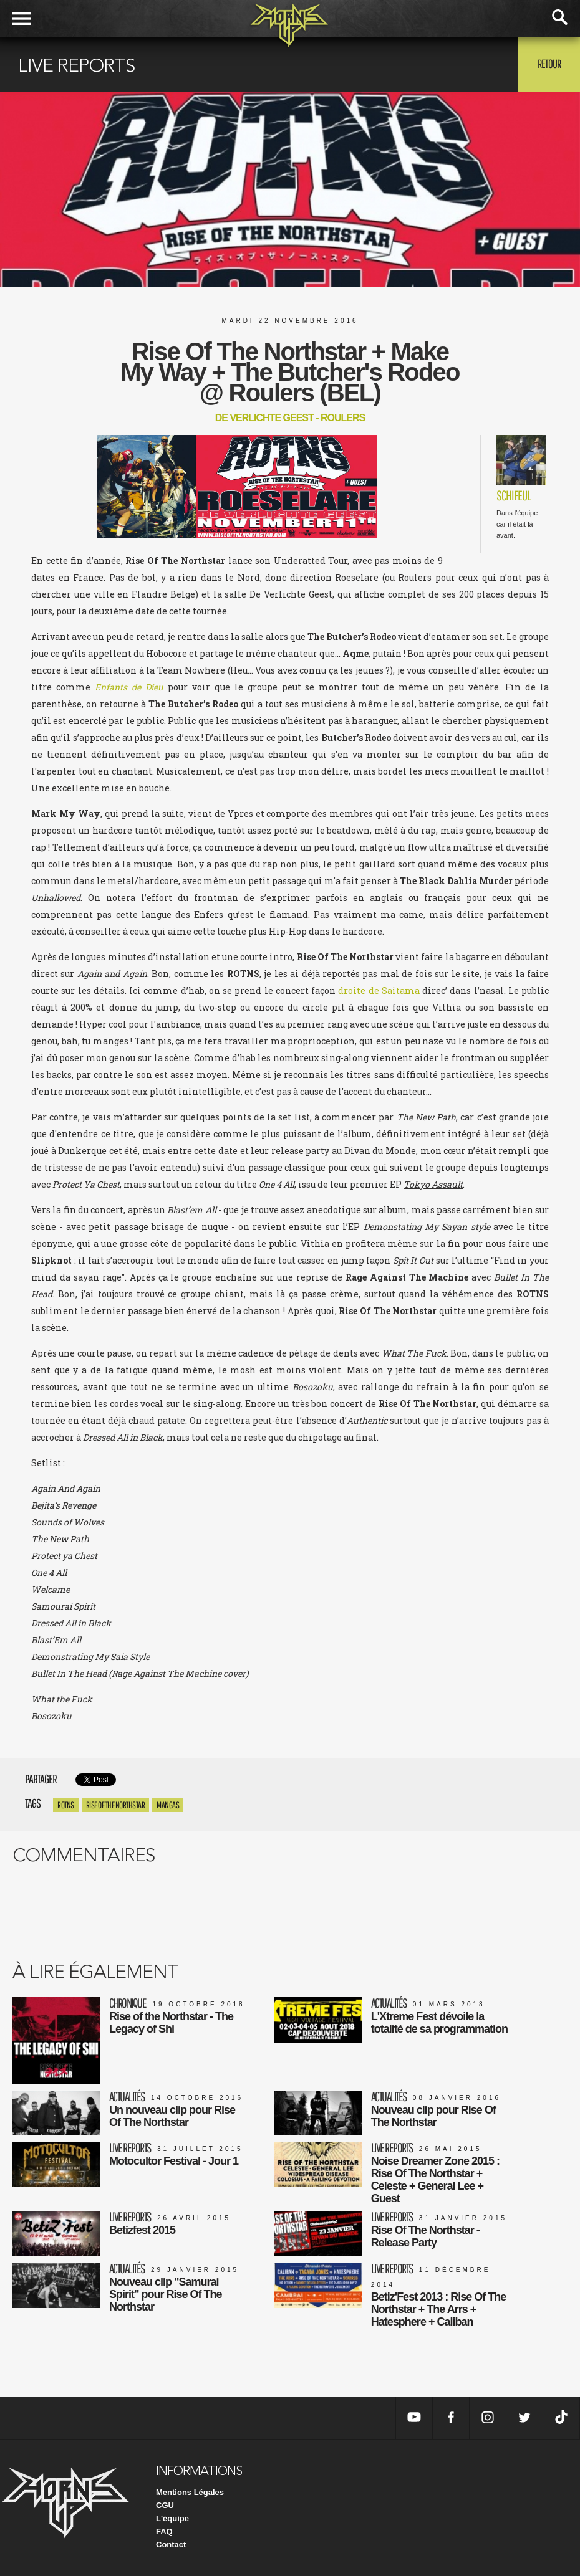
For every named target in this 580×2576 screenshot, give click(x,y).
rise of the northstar (115, 1805)
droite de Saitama (379, 990)
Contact (171, 2544)
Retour (549, 63)
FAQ (164, 2531)
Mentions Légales (190, 2492)
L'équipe (172, 2518)
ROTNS (65, 1805)
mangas (168, 1805)
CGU (165, 2505)
